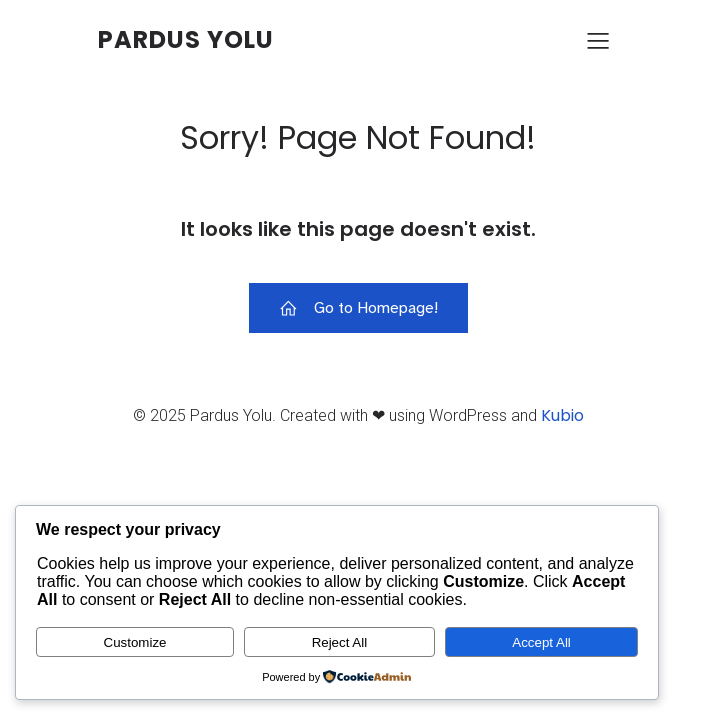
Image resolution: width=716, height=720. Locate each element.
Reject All (340, 642)
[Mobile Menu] (598, 40)
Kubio (562, 415)
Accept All (541, 642)
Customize (135, 642)
